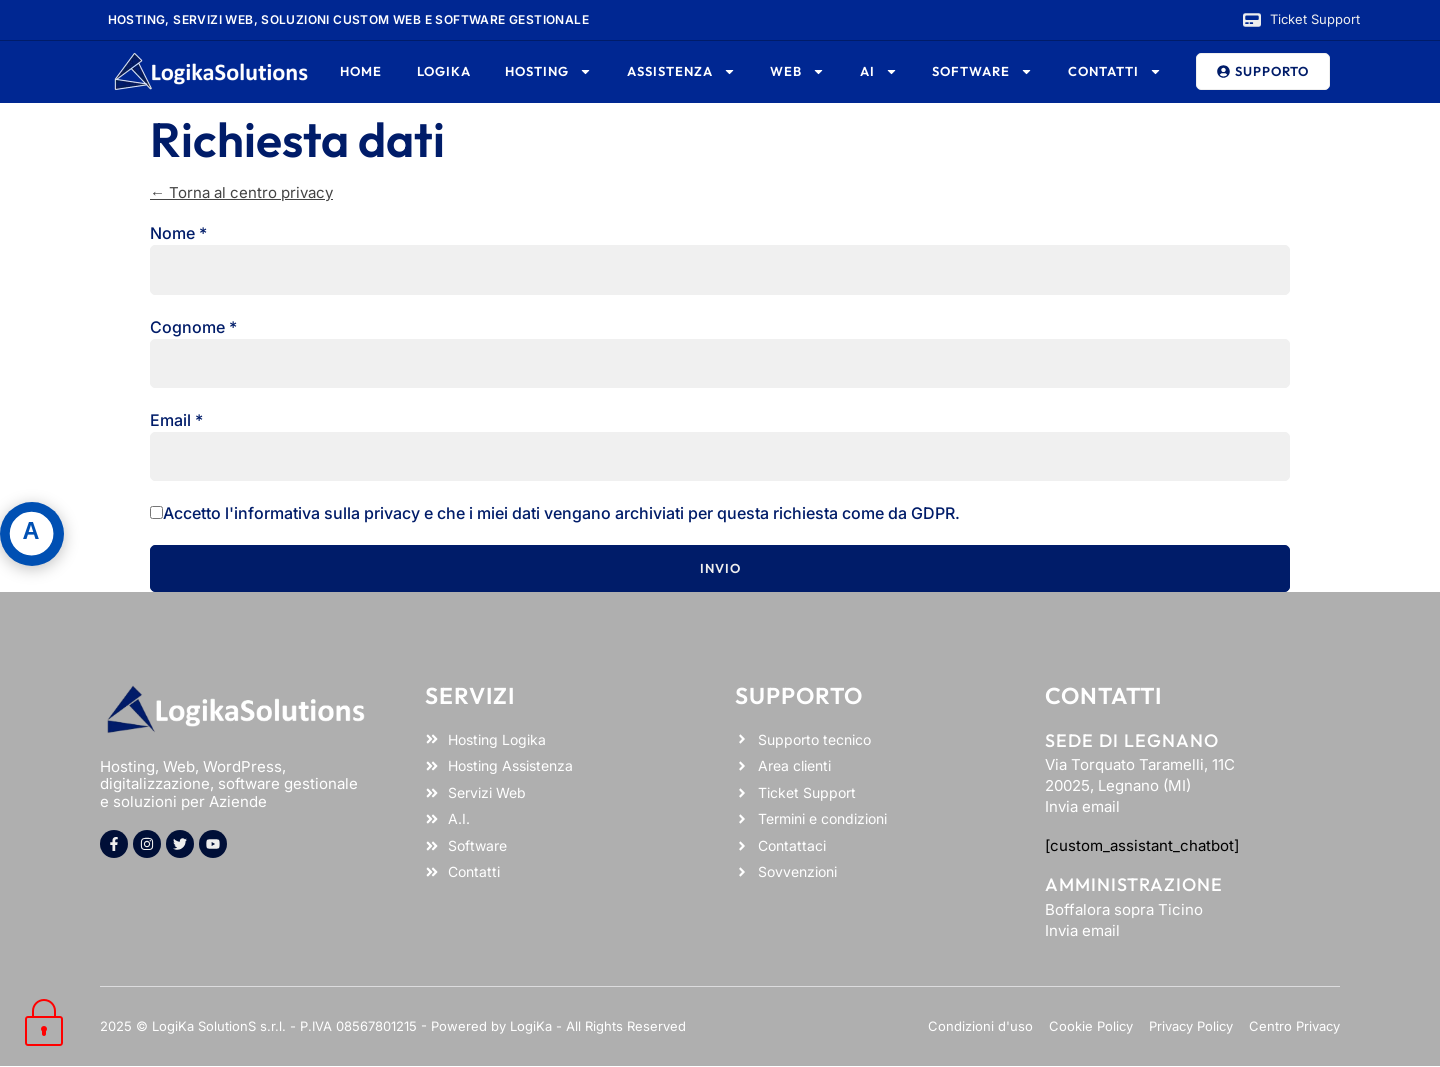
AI (879, 71)
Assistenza (681, 71)
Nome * (178, 233)
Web (797, 71)
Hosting (548, 71)
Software (982, 71)
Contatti (1115, 71)
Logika (444, 71)
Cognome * (193, 327)
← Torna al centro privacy (241, 192)
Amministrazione (1134, 884)
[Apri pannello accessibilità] (32, 534)
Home (361, 71)
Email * (176, 420)
